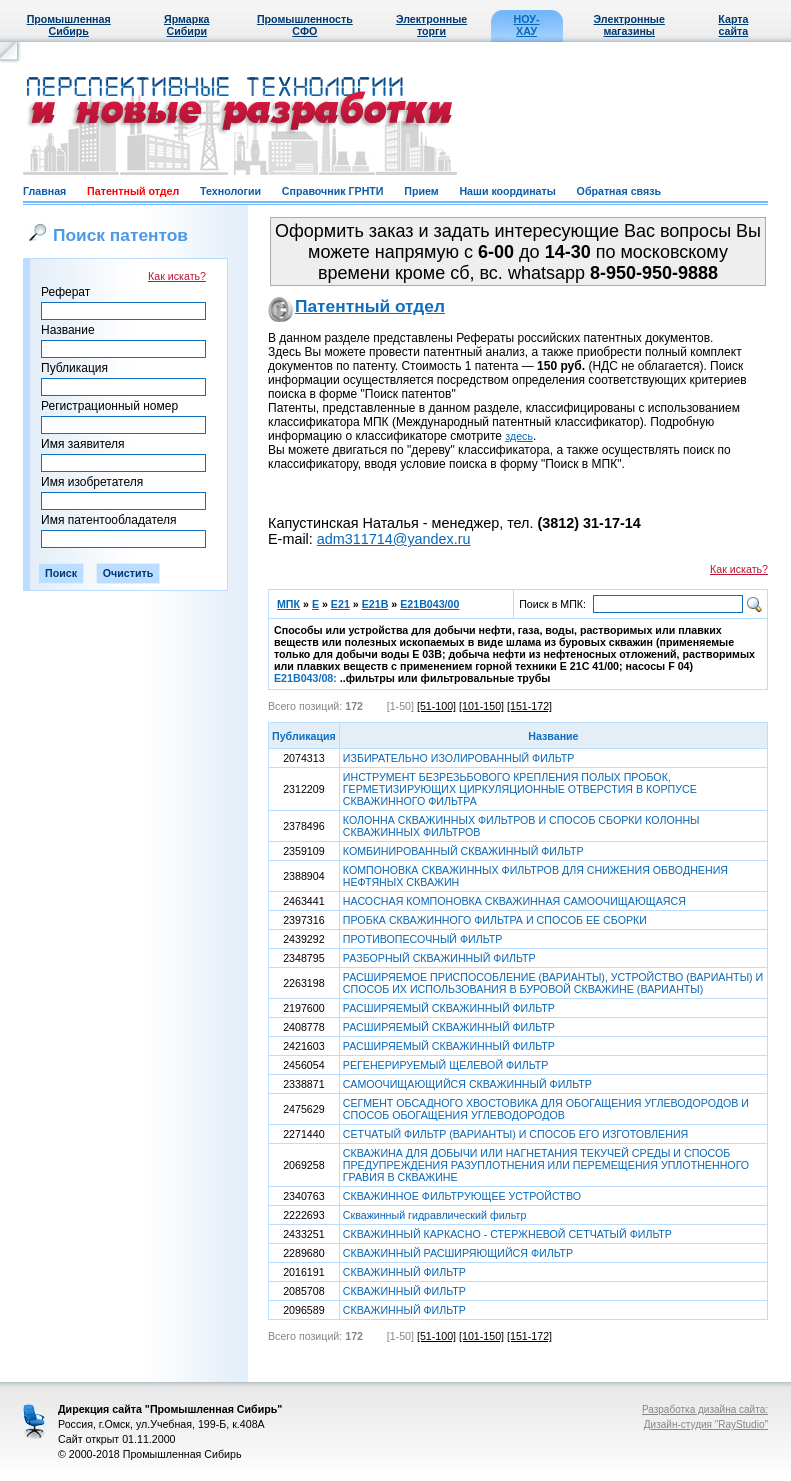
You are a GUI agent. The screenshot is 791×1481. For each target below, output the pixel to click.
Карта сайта (733, 25)
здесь (519, 436)
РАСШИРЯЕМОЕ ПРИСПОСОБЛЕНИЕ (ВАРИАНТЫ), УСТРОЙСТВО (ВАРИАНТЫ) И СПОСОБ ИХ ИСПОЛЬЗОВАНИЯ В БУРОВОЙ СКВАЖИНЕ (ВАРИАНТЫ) (553, 983)
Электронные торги (431, 25)
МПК (288, 604)
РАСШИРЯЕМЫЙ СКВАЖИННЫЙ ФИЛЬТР (449, 1008)
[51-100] (436, 706)
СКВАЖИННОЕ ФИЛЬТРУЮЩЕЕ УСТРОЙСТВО (462, 1196)
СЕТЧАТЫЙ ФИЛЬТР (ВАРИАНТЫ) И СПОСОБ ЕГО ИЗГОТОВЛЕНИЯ (515, 1134)
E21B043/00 (429, 604)
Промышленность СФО (305, 25)
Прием (421, 191)
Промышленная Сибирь (69, 25)
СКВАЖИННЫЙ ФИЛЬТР (404, 1272)
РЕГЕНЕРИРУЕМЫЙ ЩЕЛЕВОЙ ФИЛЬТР (446, 1065)
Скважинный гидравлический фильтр (435, 1215)
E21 (340, 604)
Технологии (230, 191)
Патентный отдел (133, 191)
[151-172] (529, 706)
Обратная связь (619, 191)
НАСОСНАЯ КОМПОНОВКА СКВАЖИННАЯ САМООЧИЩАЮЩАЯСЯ (514, 901)
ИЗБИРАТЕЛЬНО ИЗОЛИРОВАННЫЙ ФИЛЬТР (459, 758)
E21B (375, 604)
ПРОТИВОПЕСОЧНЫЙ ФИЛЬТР (422, 939)
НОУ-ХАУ (527, 25)
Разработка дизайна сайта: (705, 1409)
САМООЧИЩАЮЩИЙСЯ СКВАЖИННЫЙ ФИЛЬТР (467, 1084)
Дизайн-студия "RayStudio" (706, 1424)
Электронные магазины (629, 25)
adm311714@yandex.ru (394, 539)
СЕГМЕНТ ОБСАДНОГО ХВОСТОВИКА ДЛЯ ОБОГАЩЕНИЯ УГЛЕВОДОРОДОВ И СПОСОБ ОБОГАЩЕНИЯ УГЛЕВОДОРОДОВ (546, 1109)
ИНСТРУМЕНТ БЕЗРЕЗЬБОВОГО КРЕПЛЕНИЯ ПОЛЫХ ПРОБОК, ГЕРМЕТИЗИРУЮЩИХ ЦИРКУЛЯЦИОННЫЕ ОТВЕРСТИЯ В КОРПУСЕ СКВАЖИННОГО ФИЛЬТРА (520, 789)
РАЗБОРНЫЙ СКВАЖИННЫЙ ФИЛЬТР (439, 958)
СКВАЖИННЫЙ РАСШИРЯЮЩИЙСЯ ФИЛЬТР (458, 1253)
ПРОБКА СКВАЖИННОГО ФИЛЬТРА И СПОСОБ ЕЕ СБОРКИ (495, 920)
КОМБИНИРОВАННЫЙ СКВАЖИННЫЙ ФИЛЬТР (463, 851)
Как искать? (177, 276)
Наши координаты (507, 191)
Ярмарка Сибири (186, 25)
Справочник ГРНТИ (333, 191)
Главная (44, 191)
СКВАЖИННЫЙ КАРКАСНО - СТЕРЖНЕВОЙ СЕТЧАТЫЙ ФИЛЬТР (507, 1234)
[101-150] (481, 706)
